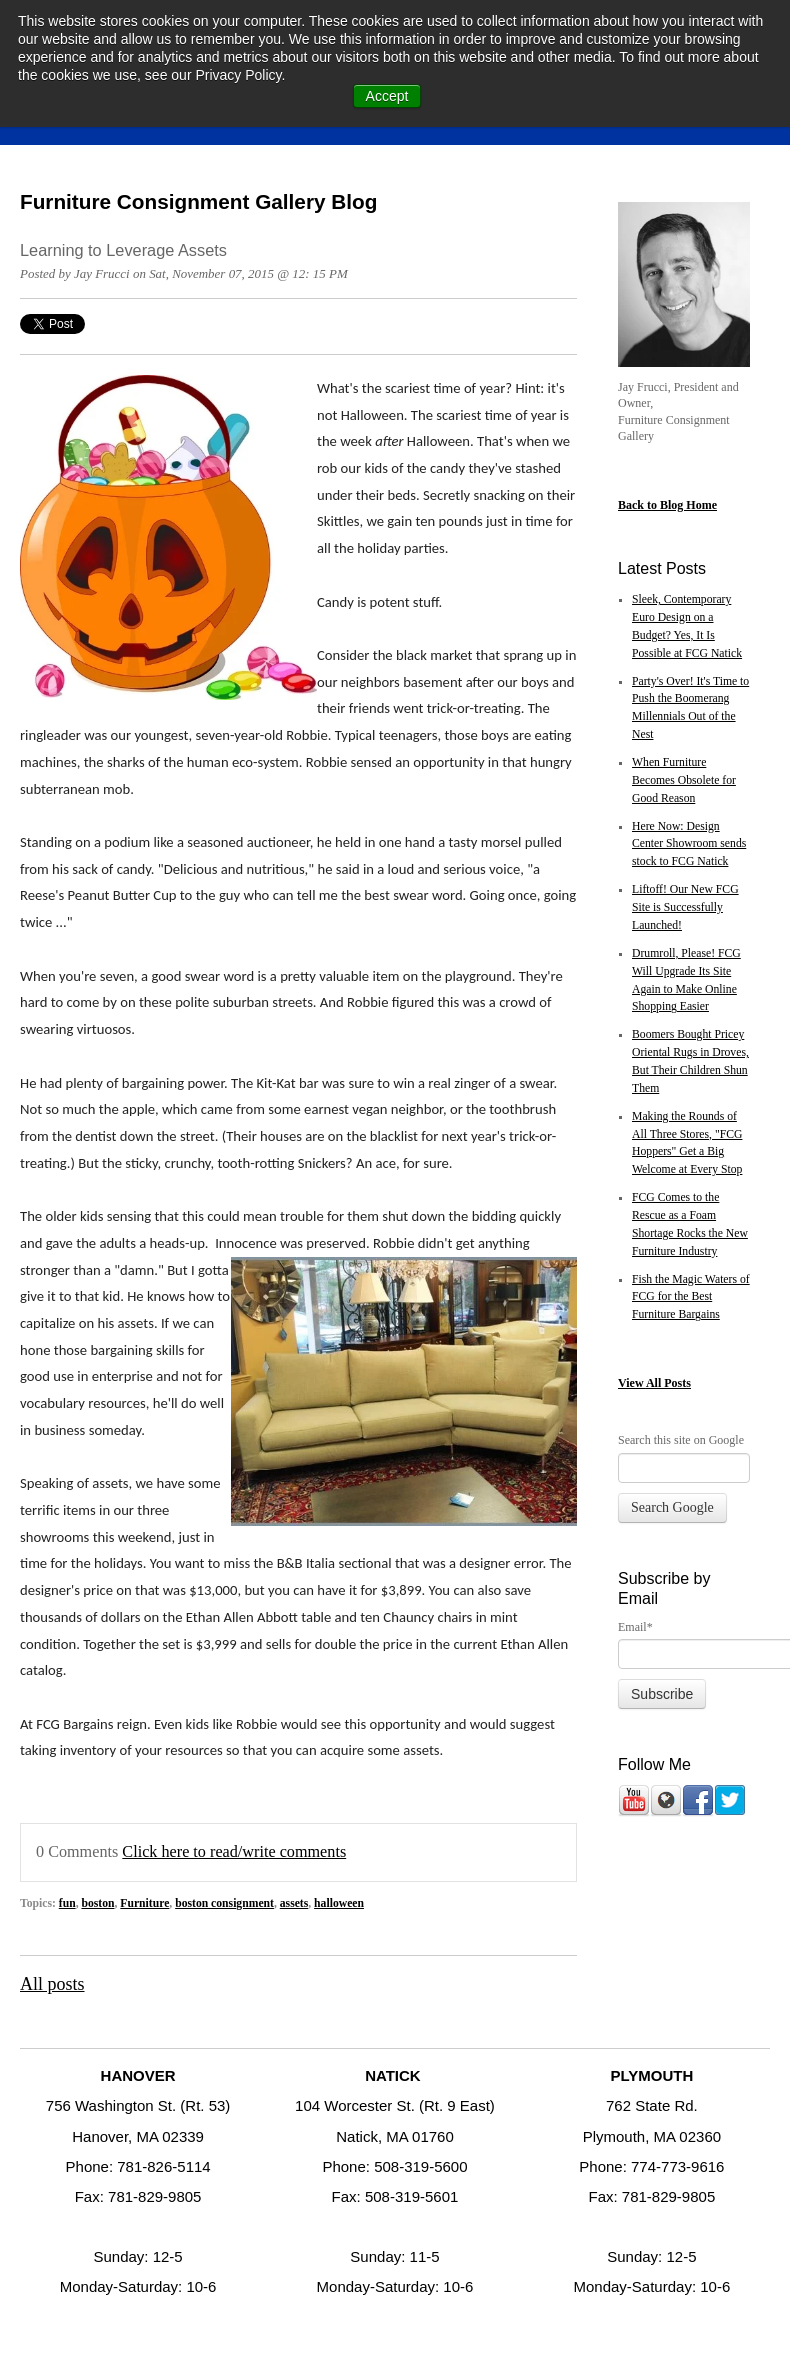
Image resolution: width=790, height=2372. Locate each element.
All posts (52, 1984)
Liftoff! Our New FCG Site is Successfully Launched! (685, 907)
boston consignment (224, 1903)
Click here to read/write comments (234, 1852)
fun (67, 1903)
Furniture (144, 1903)
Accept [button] (387, 96)
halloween (339, 1903)
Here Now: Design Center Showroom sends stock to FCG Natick (689, 844)
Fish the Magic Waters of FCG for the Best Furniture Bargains (691, 1297)
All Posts (668, 1383)
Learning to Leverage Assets (123, 250)
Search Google (672, 1507)
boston (97, 1903)
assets (294, 1903)
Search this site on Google (681, 1440)
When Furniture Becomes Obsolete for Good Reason (684, 780)
